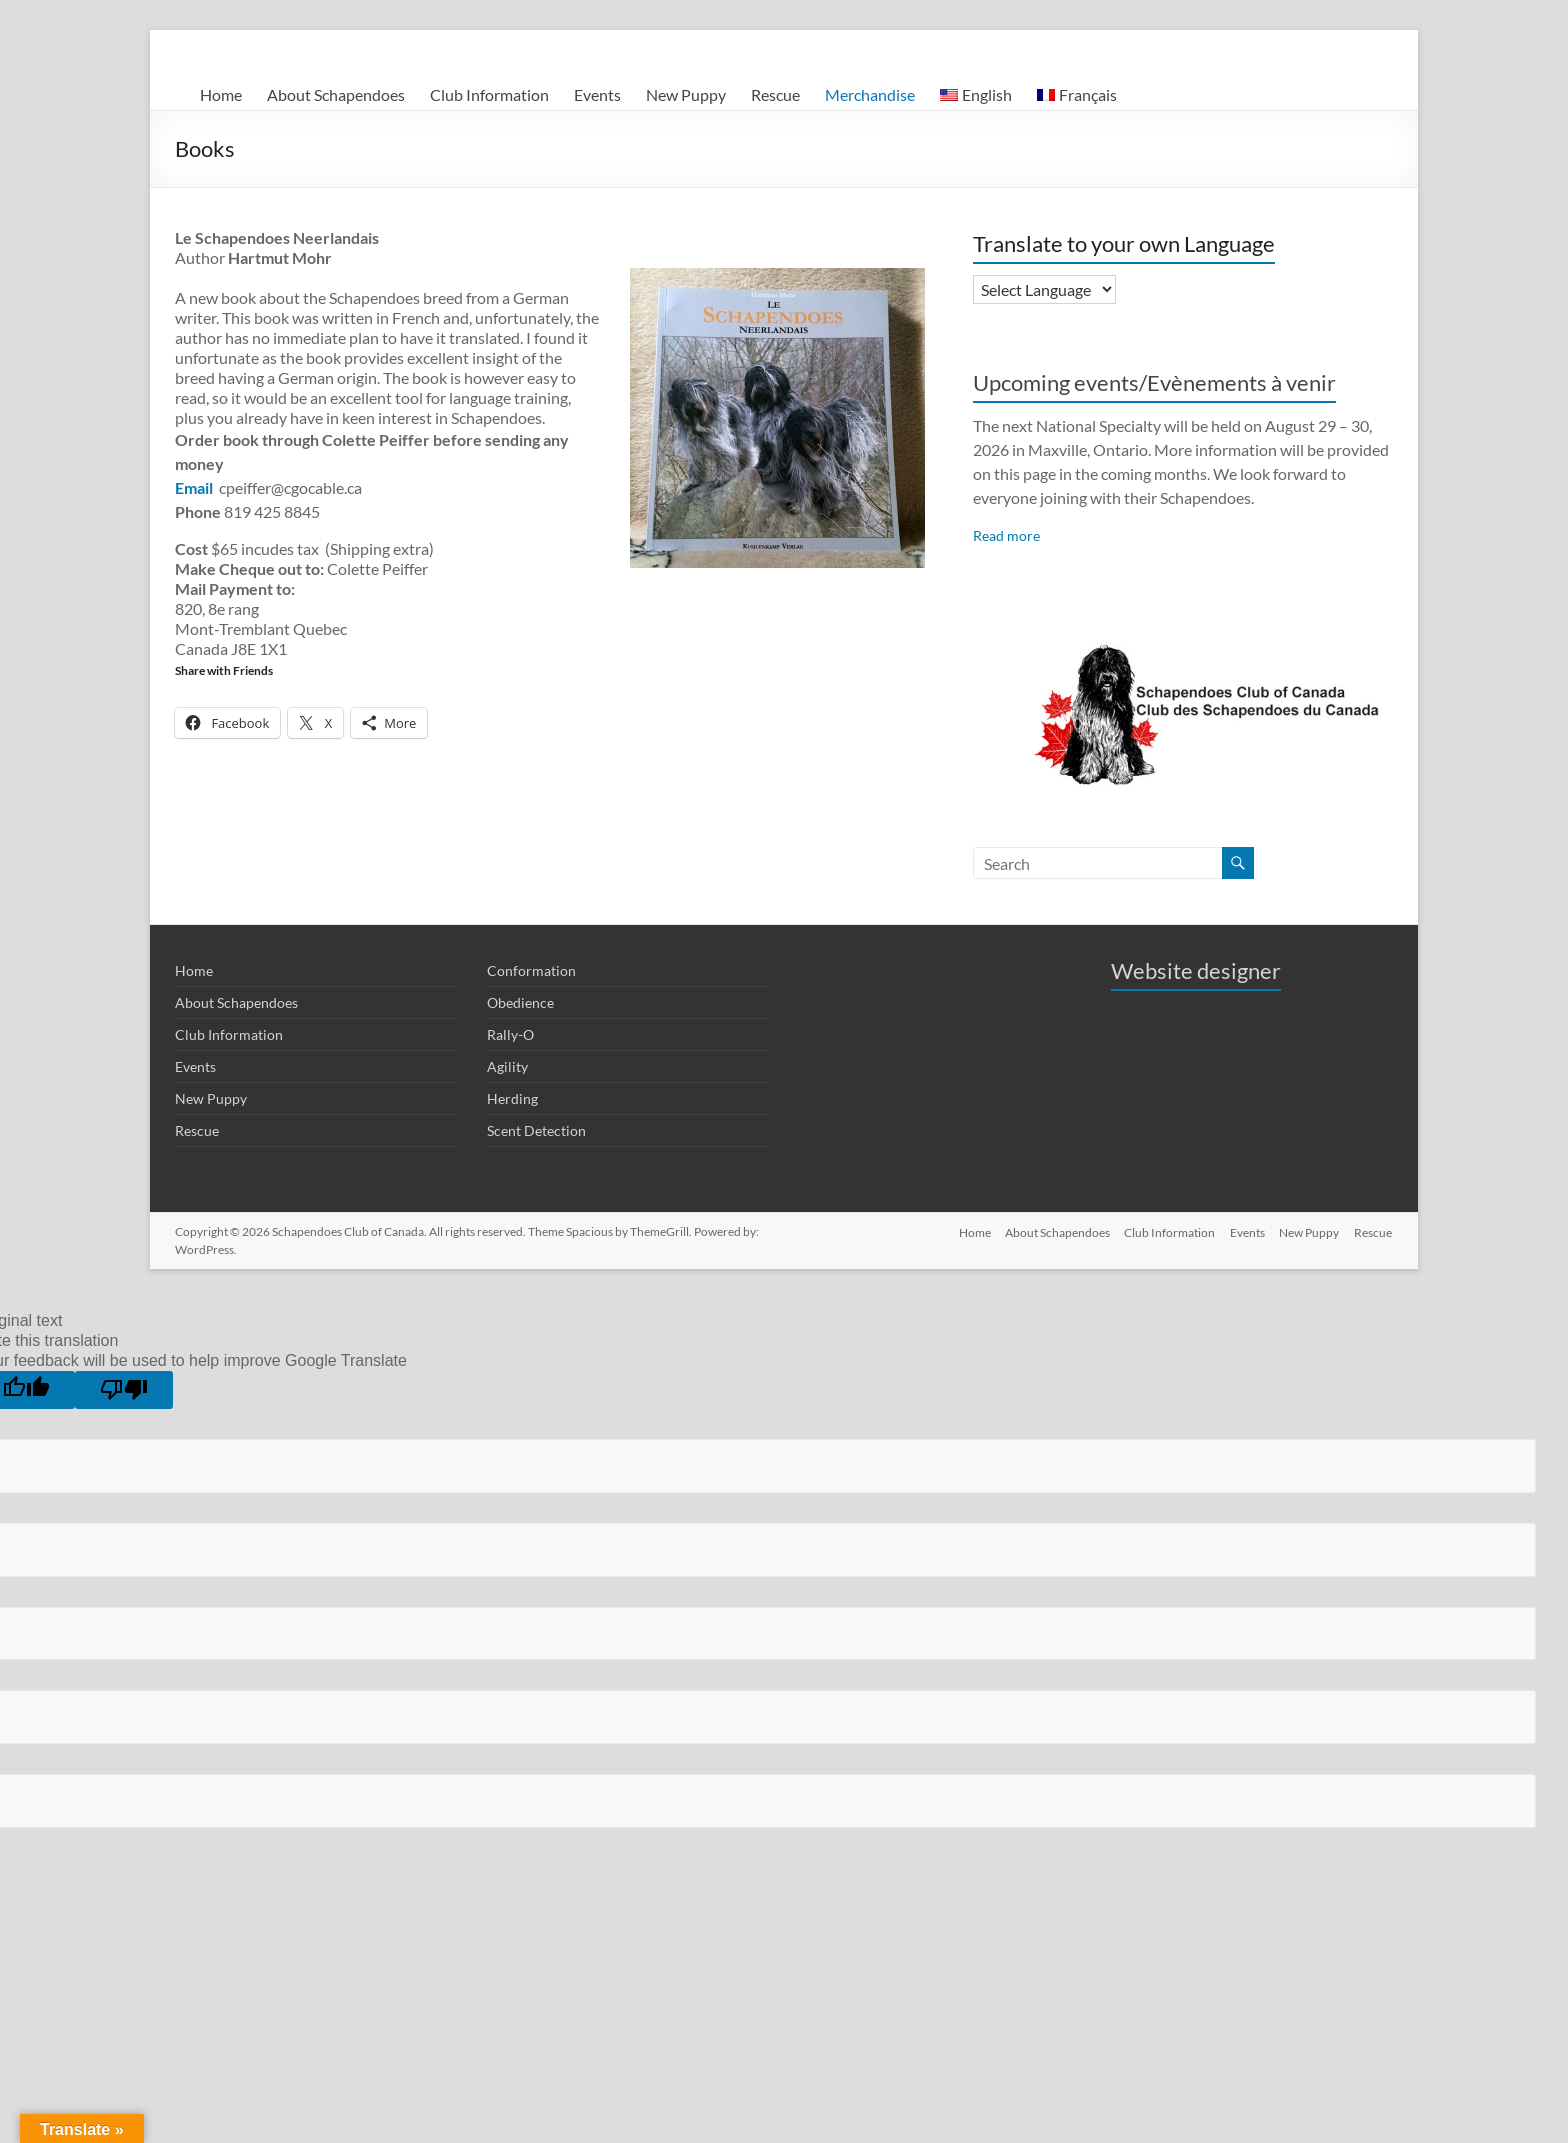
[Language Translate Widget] (1044, 289)
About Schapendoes (336, 94)
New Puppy (686, 94)
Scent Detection (536, 1130)
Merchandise (870, 94)
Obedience (520, 1002)
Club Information (489, 94)
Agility (507, 1066)
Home (221, 94)
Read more (1006, 535)
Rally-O (510, 1034)
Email (195, 487)
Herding (512, 1098)
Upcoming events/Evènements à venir (1154, 382)
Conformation (531, 970)
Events (597, 94)
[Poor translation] (124, 1390)
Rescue (775, 94)
